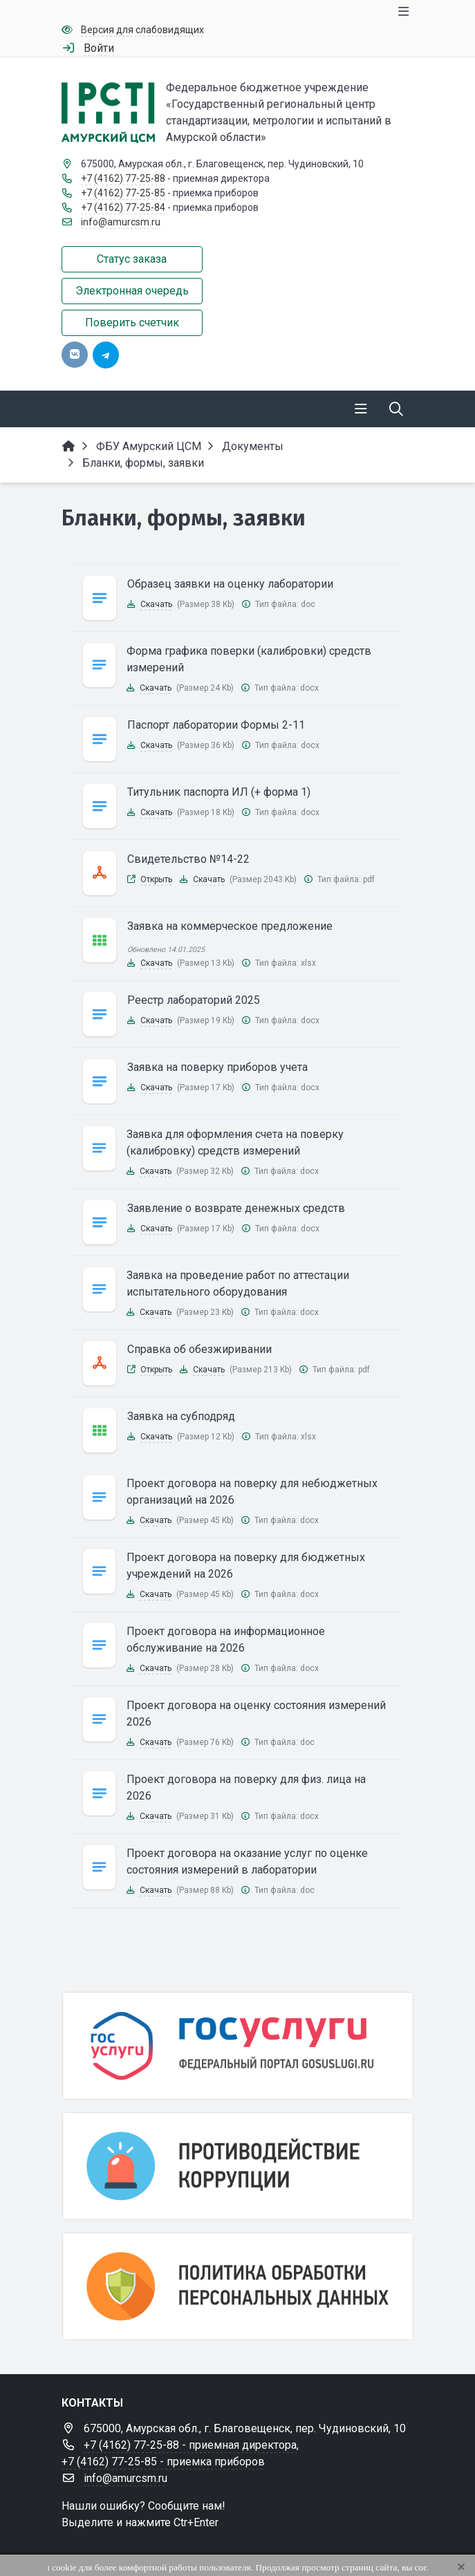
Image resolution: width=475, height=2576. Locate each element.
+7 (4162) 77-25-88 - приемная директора (190, 2445)
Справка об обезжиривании (199, 1349)
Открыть (156, 879)
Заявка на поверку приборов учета (217, 1067)
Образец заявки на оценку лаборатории (230, 583)
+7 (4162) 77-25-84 (123, 207)
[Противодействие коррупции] (237, 2166)
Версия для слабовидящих (142, 29)
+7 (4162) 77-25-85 (123, 192)
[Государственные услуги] (237, 2046)
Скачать (156, 604)
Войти (99, 48)
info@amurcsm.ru (120, 221)
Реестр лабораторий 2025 (193, 1000)
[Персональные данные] (237, 2286)
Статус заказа (132, 258)
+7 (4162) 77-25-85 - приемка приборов (163, 2461)
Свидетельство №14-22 (188, 859)
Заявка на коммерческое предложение (230, 926)
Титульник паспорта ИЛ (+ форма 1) (218, 792)
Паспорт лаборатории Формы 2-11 (216, 724)
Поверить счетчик (132, 322)
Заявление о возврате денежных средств (236, 1208)
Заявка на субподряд (181, 1416)
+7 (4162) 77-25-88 (123, 178)
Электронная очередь (132, 290)
